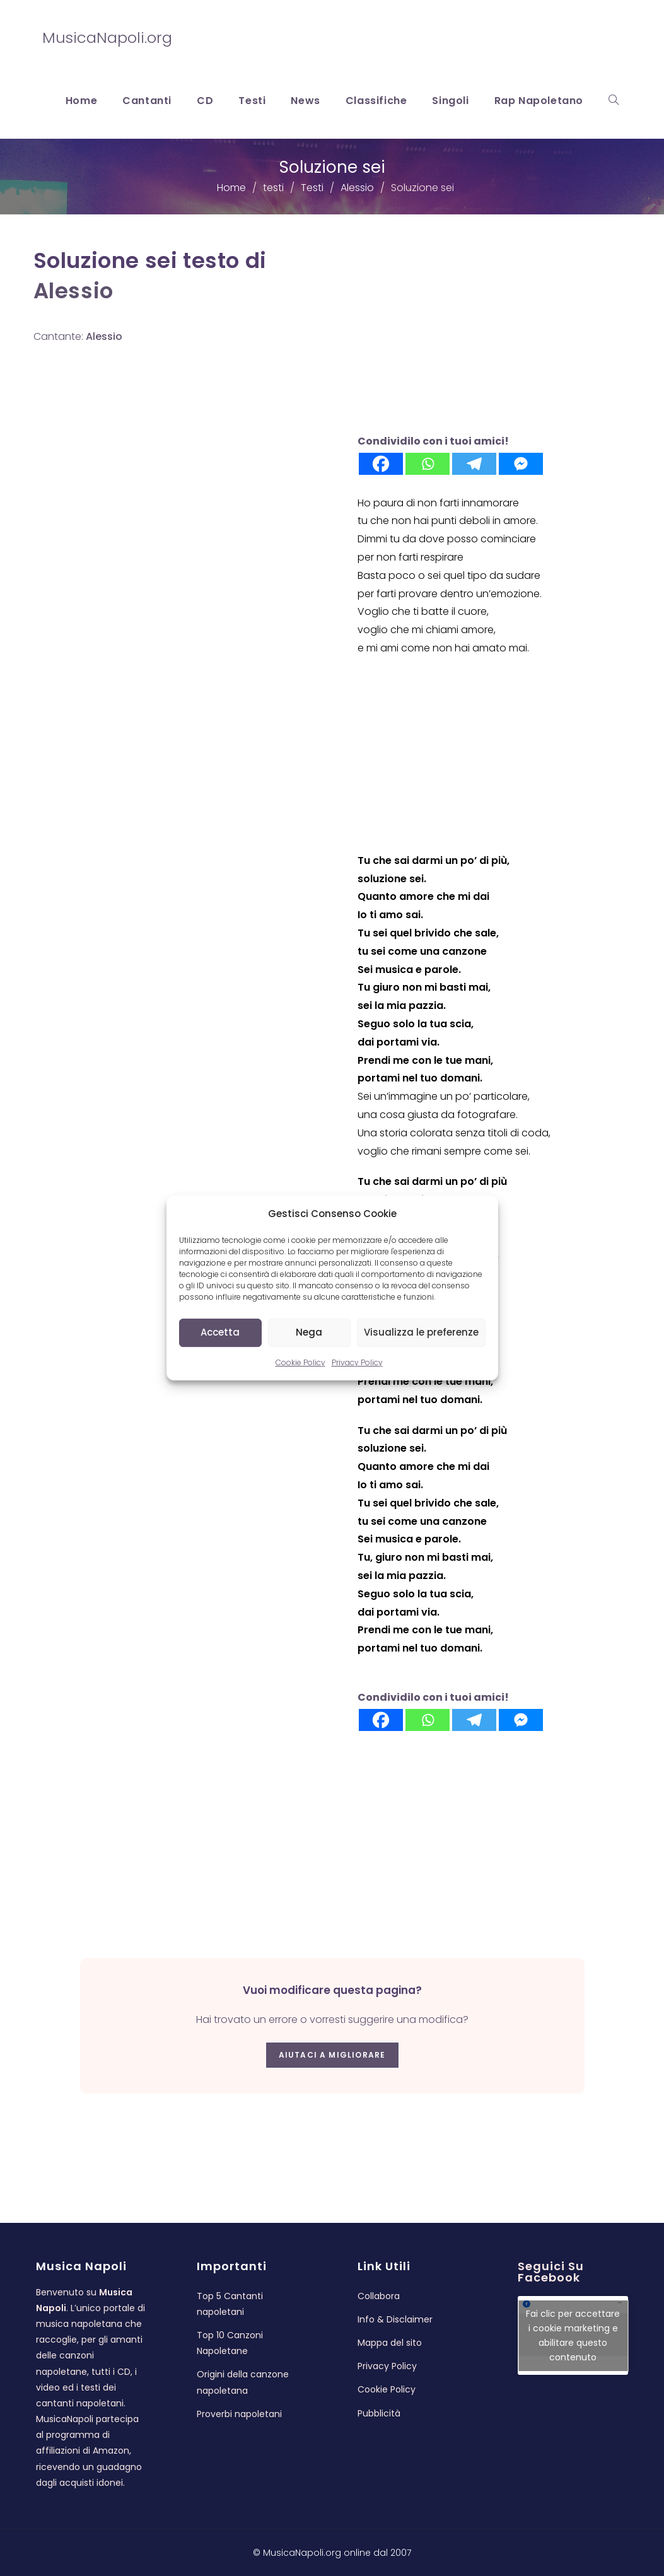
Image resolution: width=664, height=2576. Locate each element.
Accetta (220, 1332)
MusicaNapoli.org (107, 37)
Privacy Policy (357, 1362)
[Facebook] (381, 464)
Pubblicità (379, 2413)
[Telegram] (474, 464)
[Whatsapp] (427, 464)
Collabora (379, 2296)
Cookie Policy (300, 1362)
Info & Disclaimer (395, 2319)
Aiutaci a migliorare (332, 2054)
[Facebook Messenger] (521, 464)
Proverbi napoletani (239, 2414)
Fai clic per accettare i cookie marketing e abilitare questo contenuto (573, 2335)
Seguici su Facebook (551, 2271)
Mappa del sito (390, 2342)
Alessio (73, 291)
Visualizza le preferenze (421, 1332)
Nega (309, 1332)
